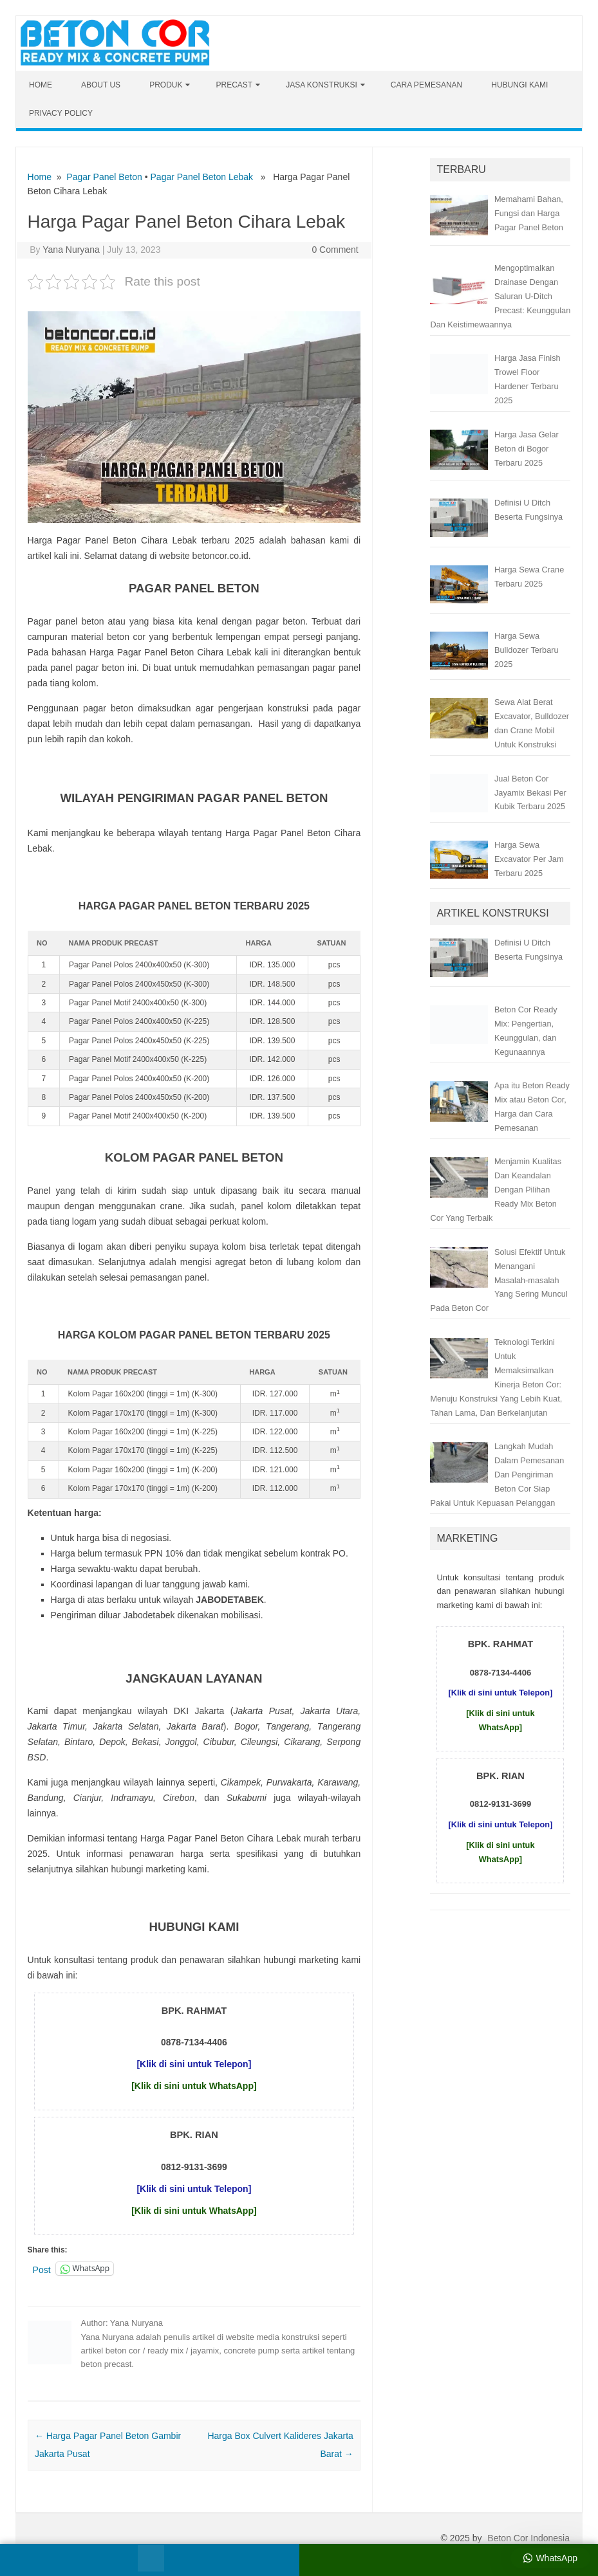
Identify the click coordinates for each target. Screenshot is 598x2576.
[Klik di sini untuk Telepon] (193, 2064)
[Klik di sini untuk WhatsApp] (193, 2086)
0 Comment (335, 249)
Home (40, 84)
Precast (234, 84)
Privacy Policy (61, 113)
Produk (165, 84)
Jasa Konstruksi (321, 84)
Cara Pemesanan (426, 84)
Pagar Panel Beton (104, 177)
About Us (100, 84)
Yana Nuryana (70, 249)
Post (42, 2269)
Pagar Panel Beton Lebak (202, 177)
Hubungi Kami (519, 84)
